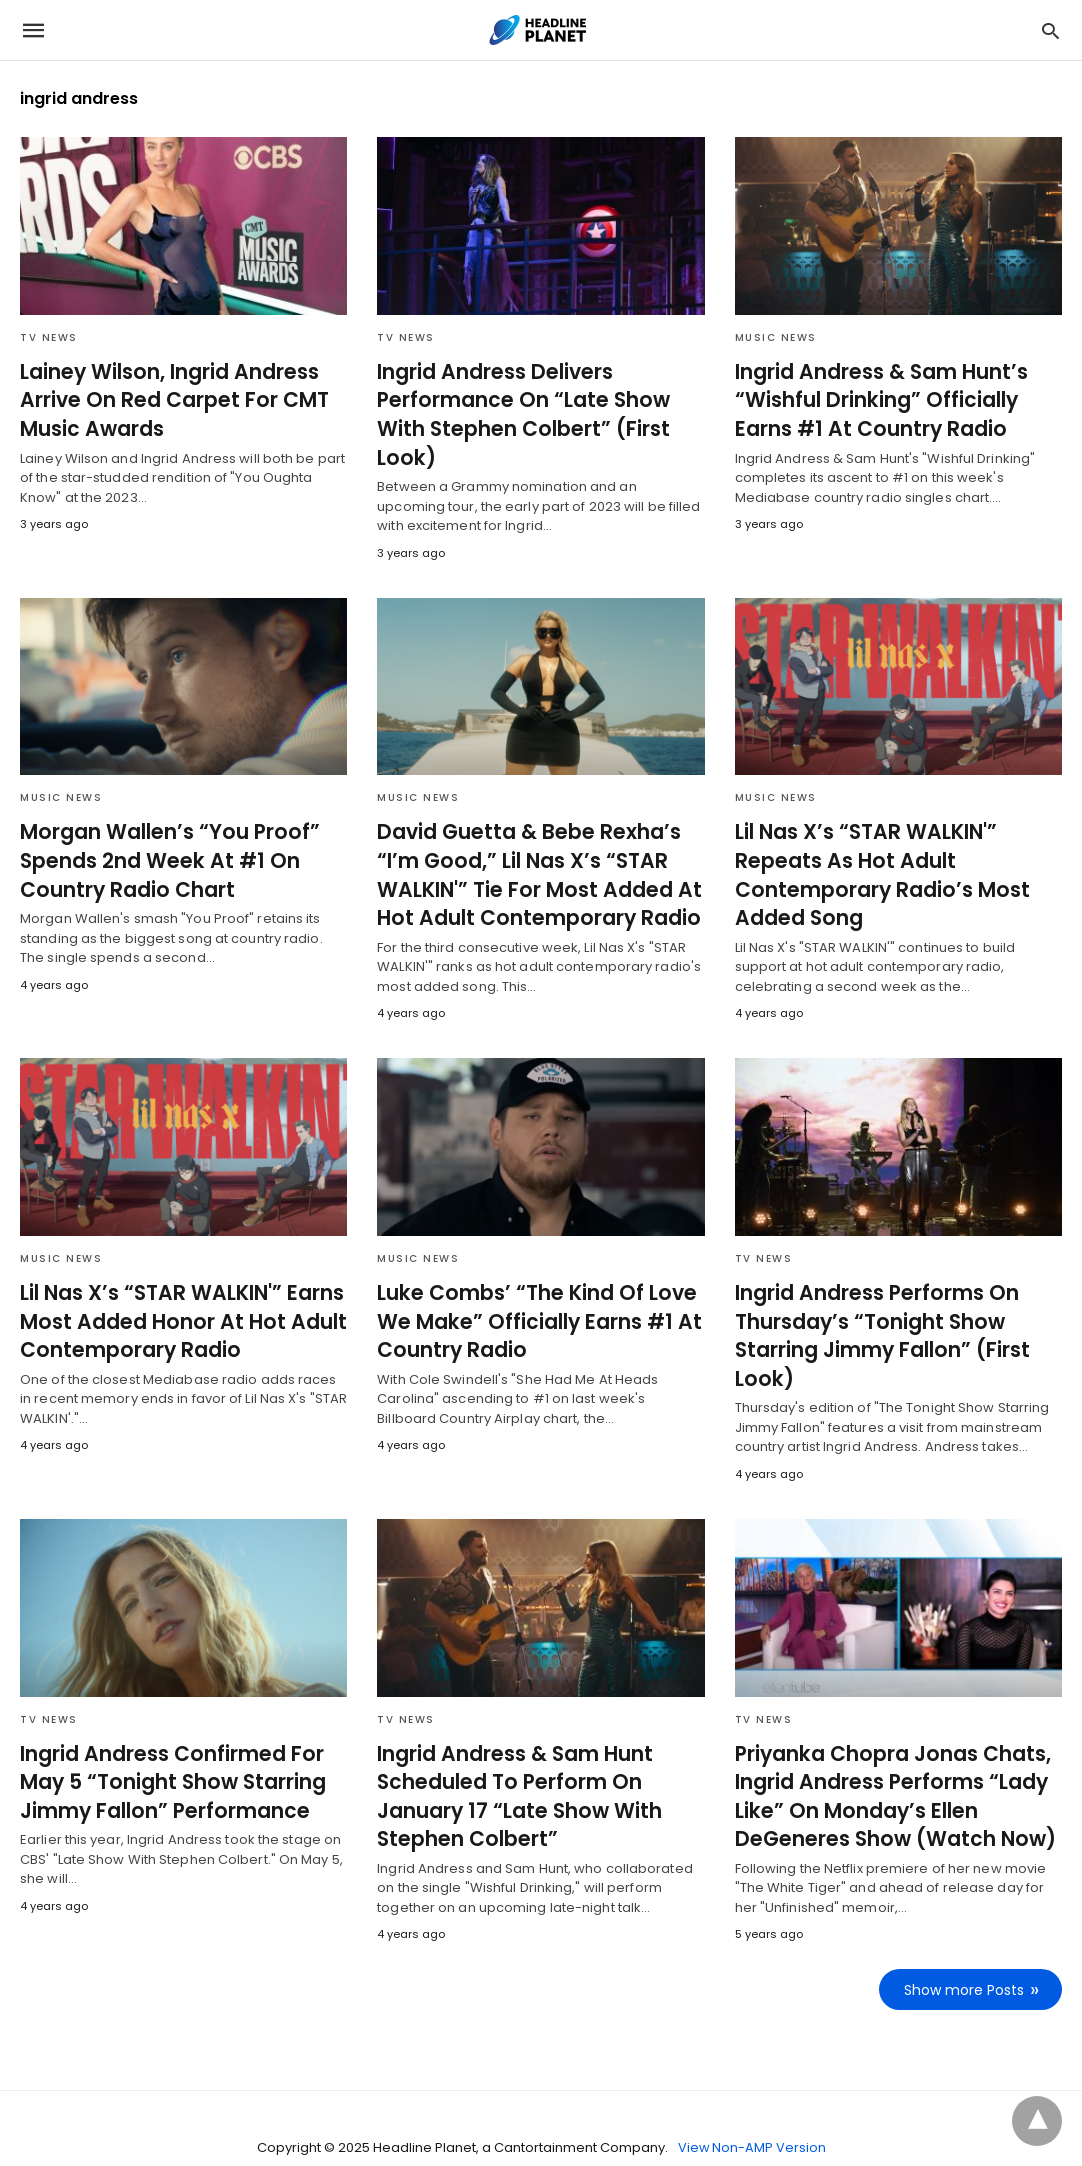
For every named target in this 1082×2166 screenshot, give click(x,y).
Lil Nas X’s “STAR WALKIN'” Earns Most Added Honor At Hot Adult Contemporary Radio (176, 1288)
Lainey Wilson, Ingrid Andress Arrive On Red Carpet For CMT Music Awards (167, 400)
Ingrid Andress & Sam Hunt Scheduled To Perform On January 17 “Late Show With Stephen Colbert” (513, 1761)
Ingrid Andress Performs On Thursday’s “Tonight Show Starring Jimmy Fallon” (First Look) (875, 1302)
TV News (49, 337)
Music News (776, 337)
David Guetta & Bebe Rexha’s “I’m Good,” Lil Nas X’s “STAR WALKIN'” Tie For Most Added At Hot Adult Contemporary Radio (532, 844)
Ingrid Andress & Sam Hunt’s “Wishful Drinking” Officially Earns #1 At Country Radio (898, 400)
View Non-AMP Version (751, 2109)
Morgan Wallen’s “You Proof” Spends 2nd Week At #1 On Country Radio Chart (161, 830)
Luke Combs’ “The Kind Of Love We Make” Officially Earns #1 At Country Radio (531, 1288)
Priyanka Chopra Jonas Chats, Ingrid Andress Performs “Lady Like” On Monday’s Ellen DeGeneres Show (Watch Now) (888, 1761)
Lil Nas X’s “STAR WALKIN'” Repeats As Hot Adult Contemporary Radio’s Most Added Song (875, 844)
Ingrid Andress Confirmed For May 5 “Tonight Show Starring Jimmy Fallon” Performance (167, 1747)
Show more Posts (965, 1952)
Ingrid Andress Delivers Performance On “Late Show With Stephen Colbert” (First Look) (540, 400)
